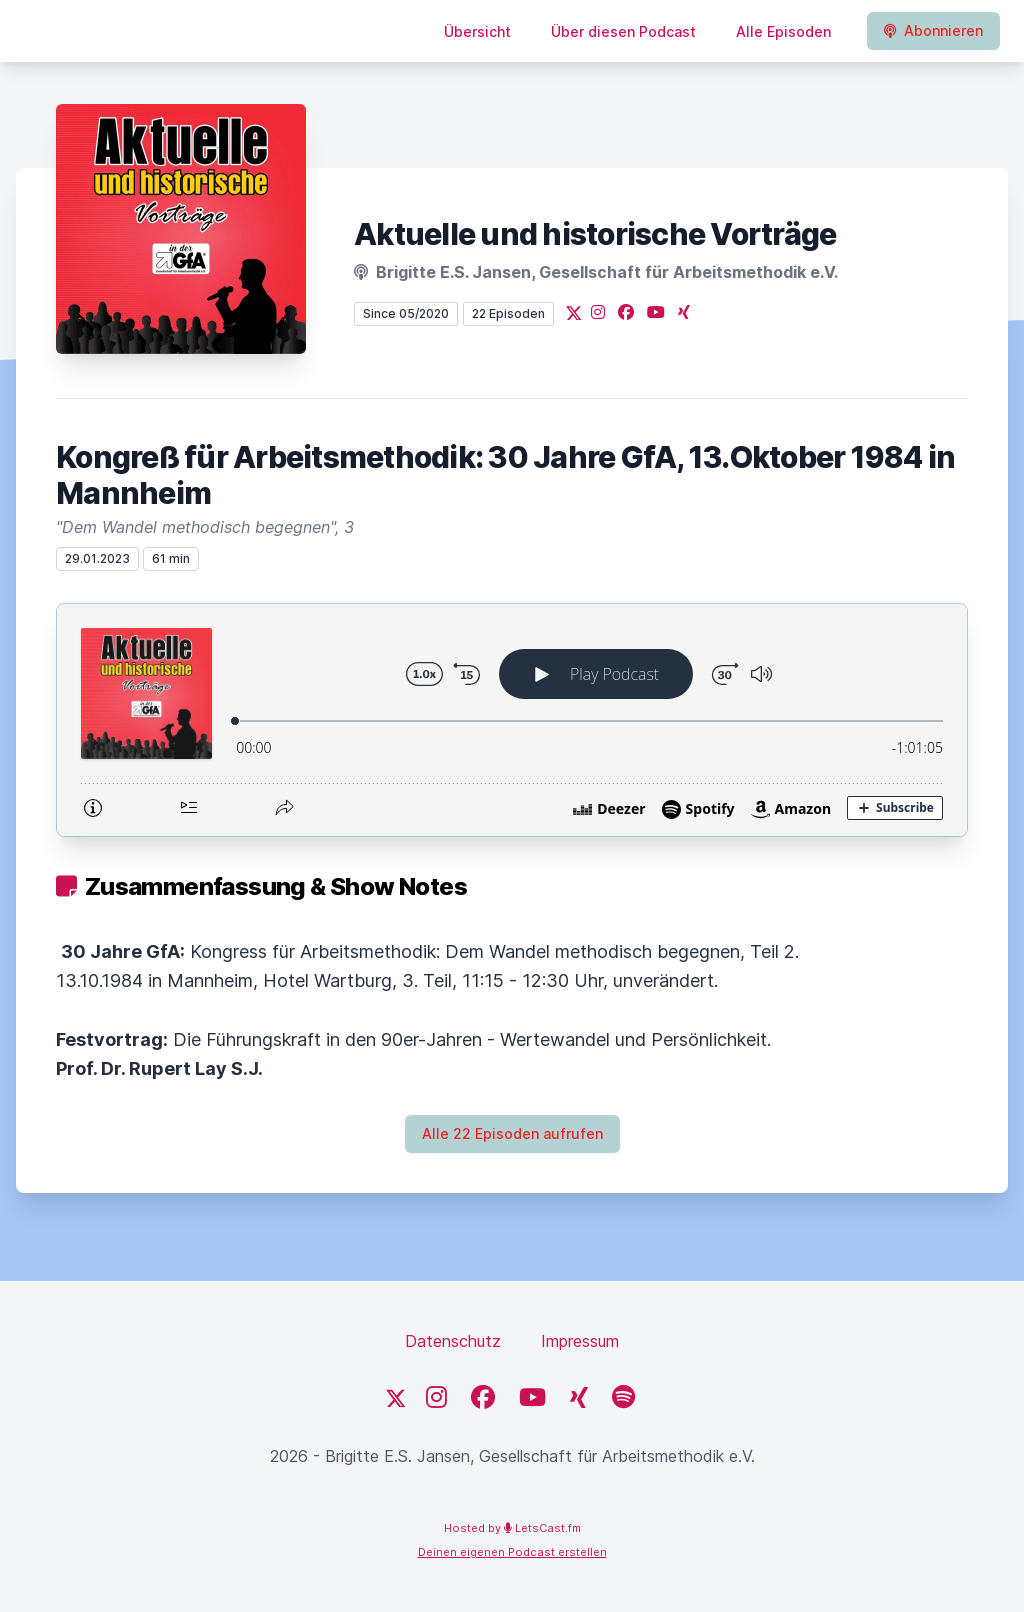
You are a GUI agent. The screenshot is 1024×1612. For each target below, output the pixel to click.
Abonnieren (933, 30)
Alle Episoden (783, 31)
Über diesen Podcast (623, 31)
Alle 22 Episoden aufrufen (512, 1133)
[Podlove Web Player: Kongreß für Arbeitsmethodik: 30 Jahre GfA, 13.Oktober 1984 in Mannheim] (512, 720)
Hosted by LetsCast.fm (512, 1528)
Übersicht (477, 31)
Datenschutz (453, 1341)
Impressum (580, 1341)
